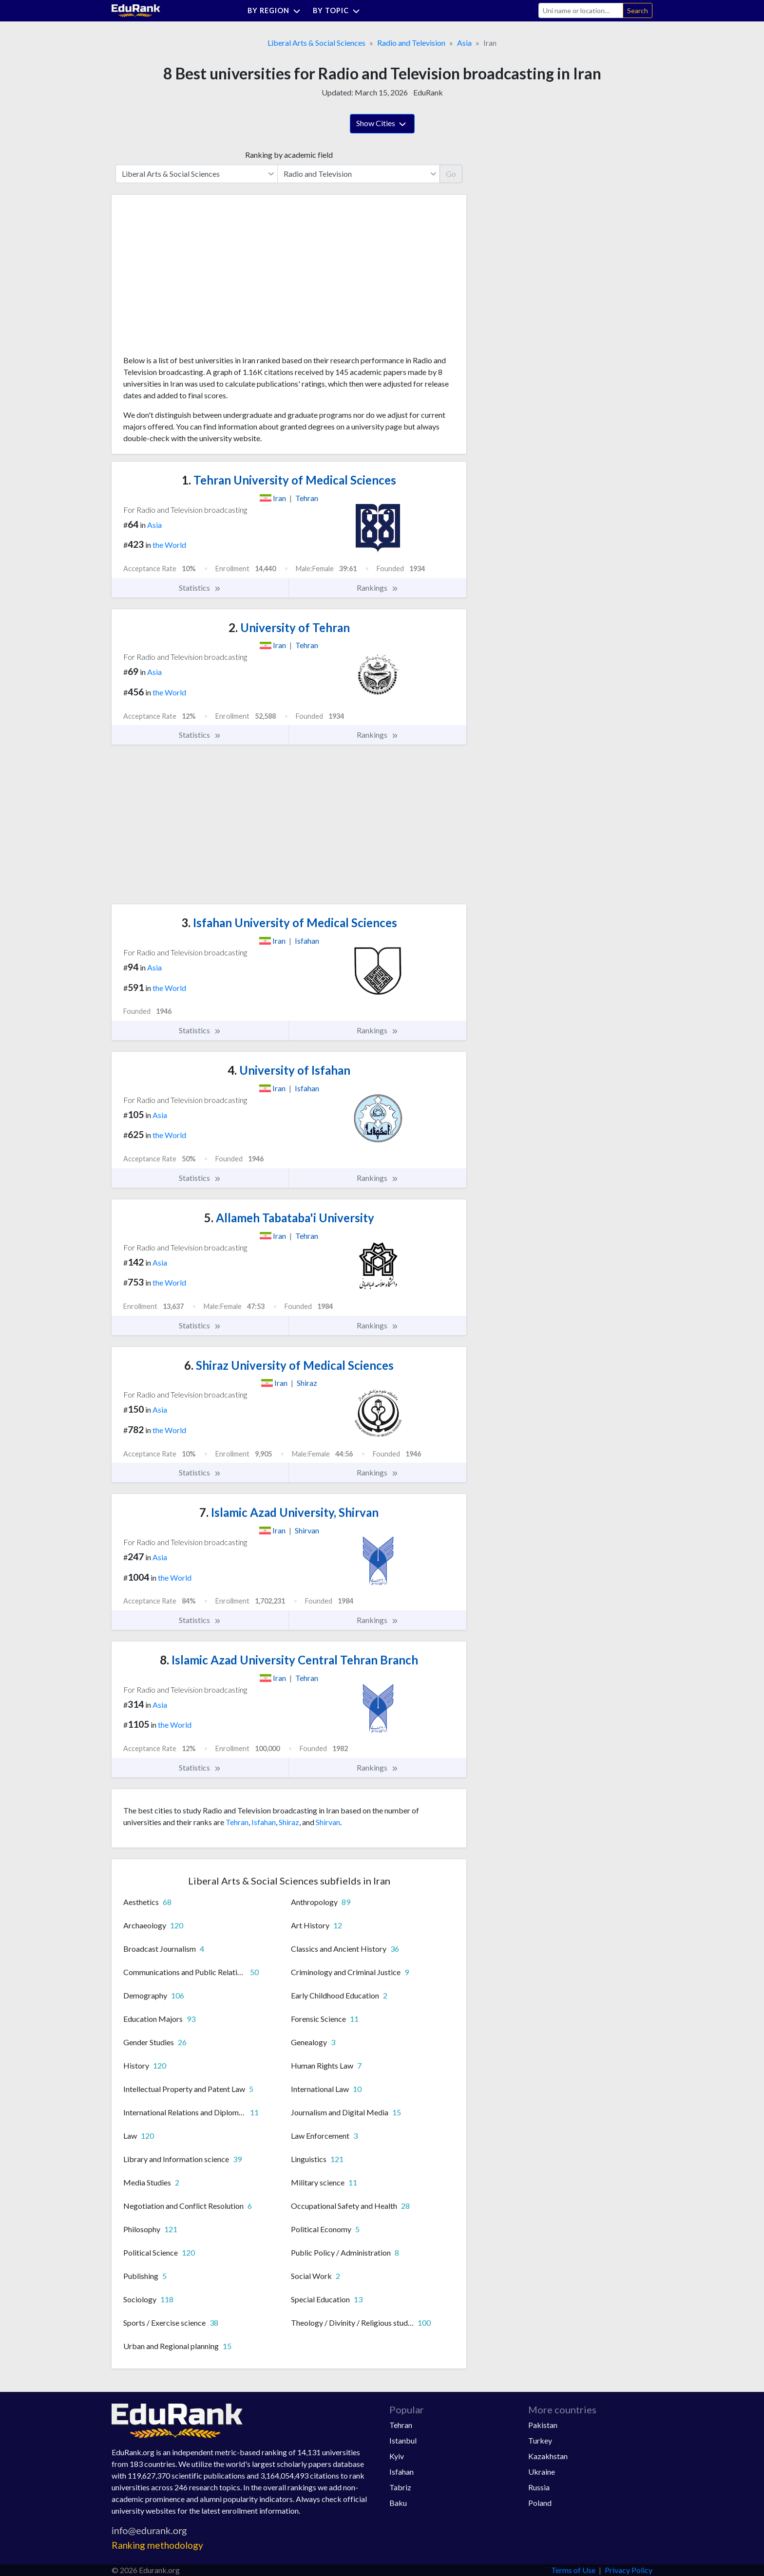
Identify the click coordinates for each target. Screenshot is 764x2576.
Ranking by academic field (289, 154)
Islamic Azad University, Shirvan (289, 1512)
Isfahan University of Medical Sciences (289, 922)
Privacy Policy (628, 2570)
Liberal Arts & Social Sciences (316, 42)
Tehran (237, 1822)
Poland (540, 2502)
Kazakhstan (548, 2456)
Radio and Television (411, 42)
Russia (539, 2487)
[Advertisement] (196, 278)
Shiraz (289, 1822)
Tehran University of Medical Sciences (289, 480)
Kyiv (396, 2456)
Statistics (200, 588)
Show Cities (382, 124)
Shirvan (328, 1822)
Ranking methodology (157, 2545)
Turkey (540, 2440)
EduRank (428, 92)
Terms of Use (573, 2570)
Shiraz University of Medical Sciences (289, 1365)
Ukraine (541, 2471)
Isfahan (263, 1822)
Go (451, 173)
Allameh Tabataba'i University (289, 1218)
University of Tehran (289, 627)
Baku (398, 2502)
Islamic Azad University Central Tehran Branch (289, 1660)
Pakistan (542, 2424)
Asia (464, 42)
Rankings (378, 588)
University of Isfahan (289, 1070)
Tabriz (400, 2487)
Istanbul (403, 2440)
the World (169, 544)
